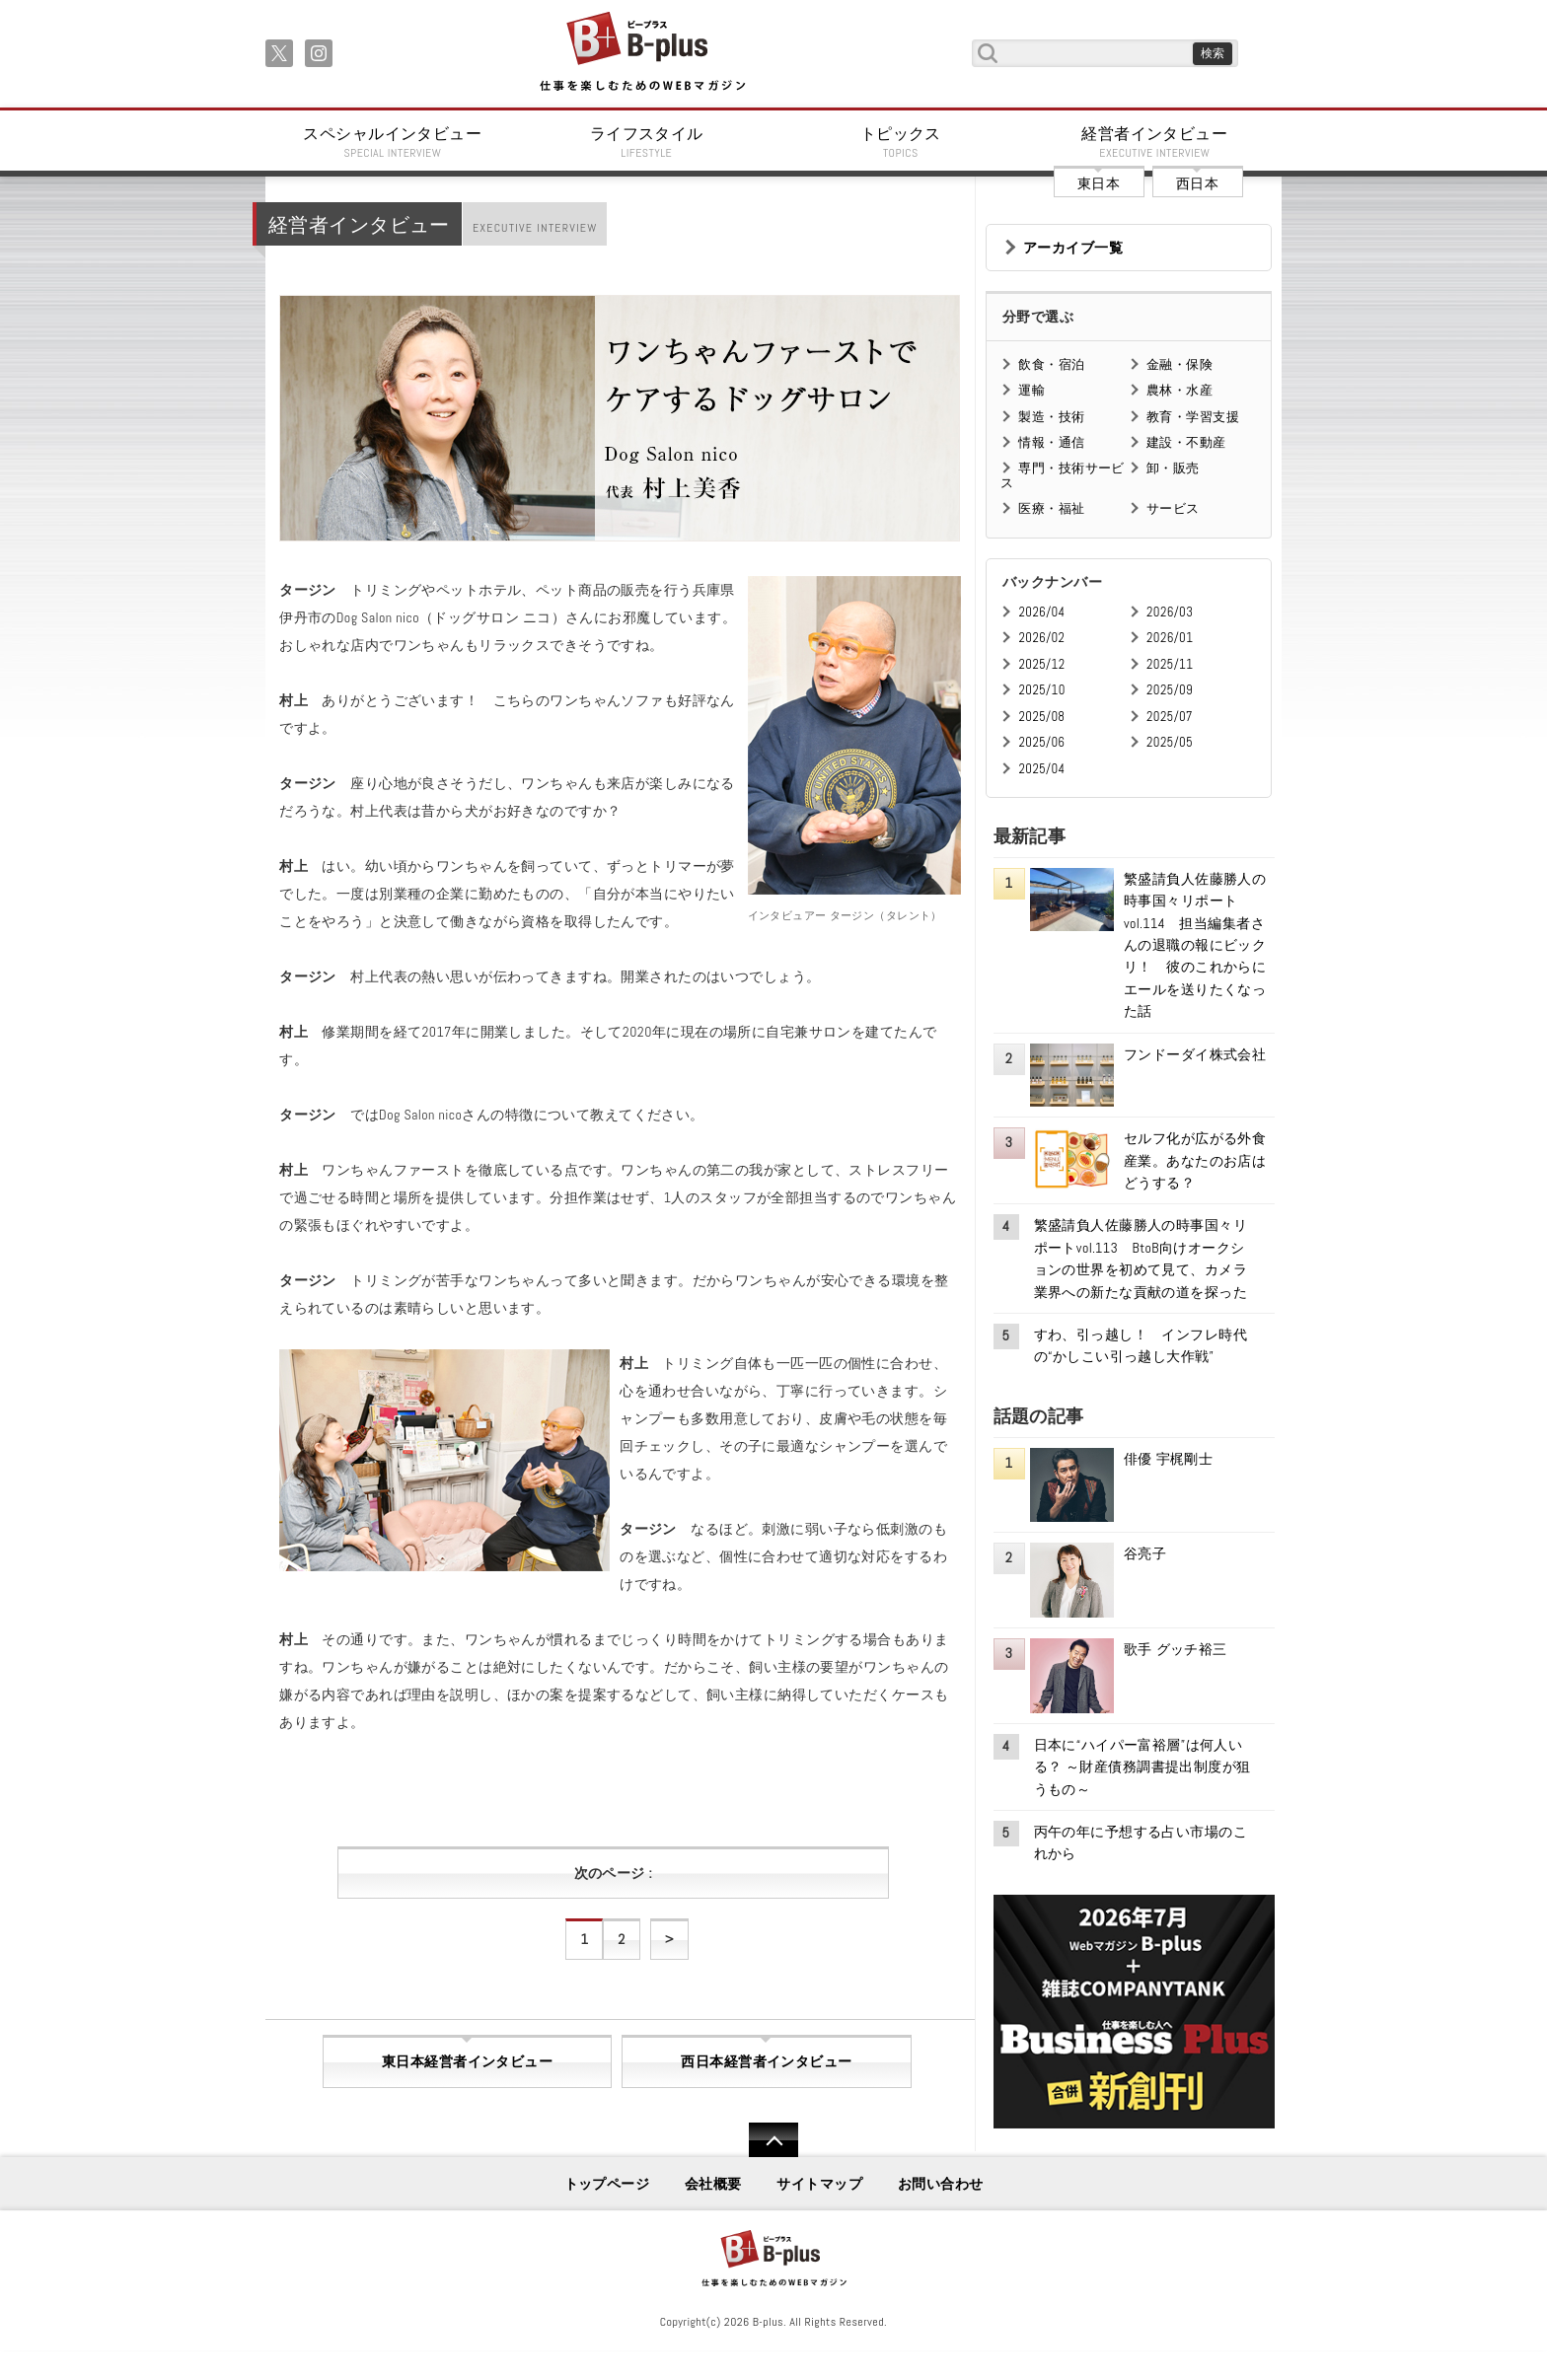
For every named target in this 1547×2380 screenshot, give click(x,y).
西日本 (1197, 183)
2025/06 (1041, 742)
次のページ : (613, 1873)
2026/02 (1041, 637)
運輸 (1031, 390)
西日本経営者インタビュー (766, 2061)
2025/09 (1169, 690)
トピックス (901, 142)
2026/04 (1041, 612)
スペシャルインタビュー (392, 142)
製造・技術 (1051, 416)
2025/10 (1041, 690)
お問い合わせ (941, 2184)
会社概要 (713, 2184)
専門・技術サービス (1062, 475)
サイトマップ (819, 2184)
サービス (1173, 508)
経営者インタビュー (1155, 142)
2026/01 (1169, 637)
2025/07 (1169, 716)
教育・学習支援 (1192, 416)
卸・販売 (1173, 468)
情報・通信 (1051, 442)
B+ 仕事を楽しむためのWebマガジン (642, 53)
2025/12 (1041, 664)
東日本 (1098, 183)
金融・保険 (1179, 364)
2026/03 (1169, 612)
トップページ (607, 2184)
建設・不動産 (1186, 442)
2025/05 (1169, 742)
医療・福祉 (1051, 508)
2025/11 (1169, 664)
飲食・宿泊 (1051, 364)
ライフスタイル (647, 142)
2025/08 (1041, 716)
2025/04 (1041, 768)
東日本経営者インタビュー (467, 2061)
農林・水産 (1179, 390)
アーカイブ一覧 (1073, 247)
